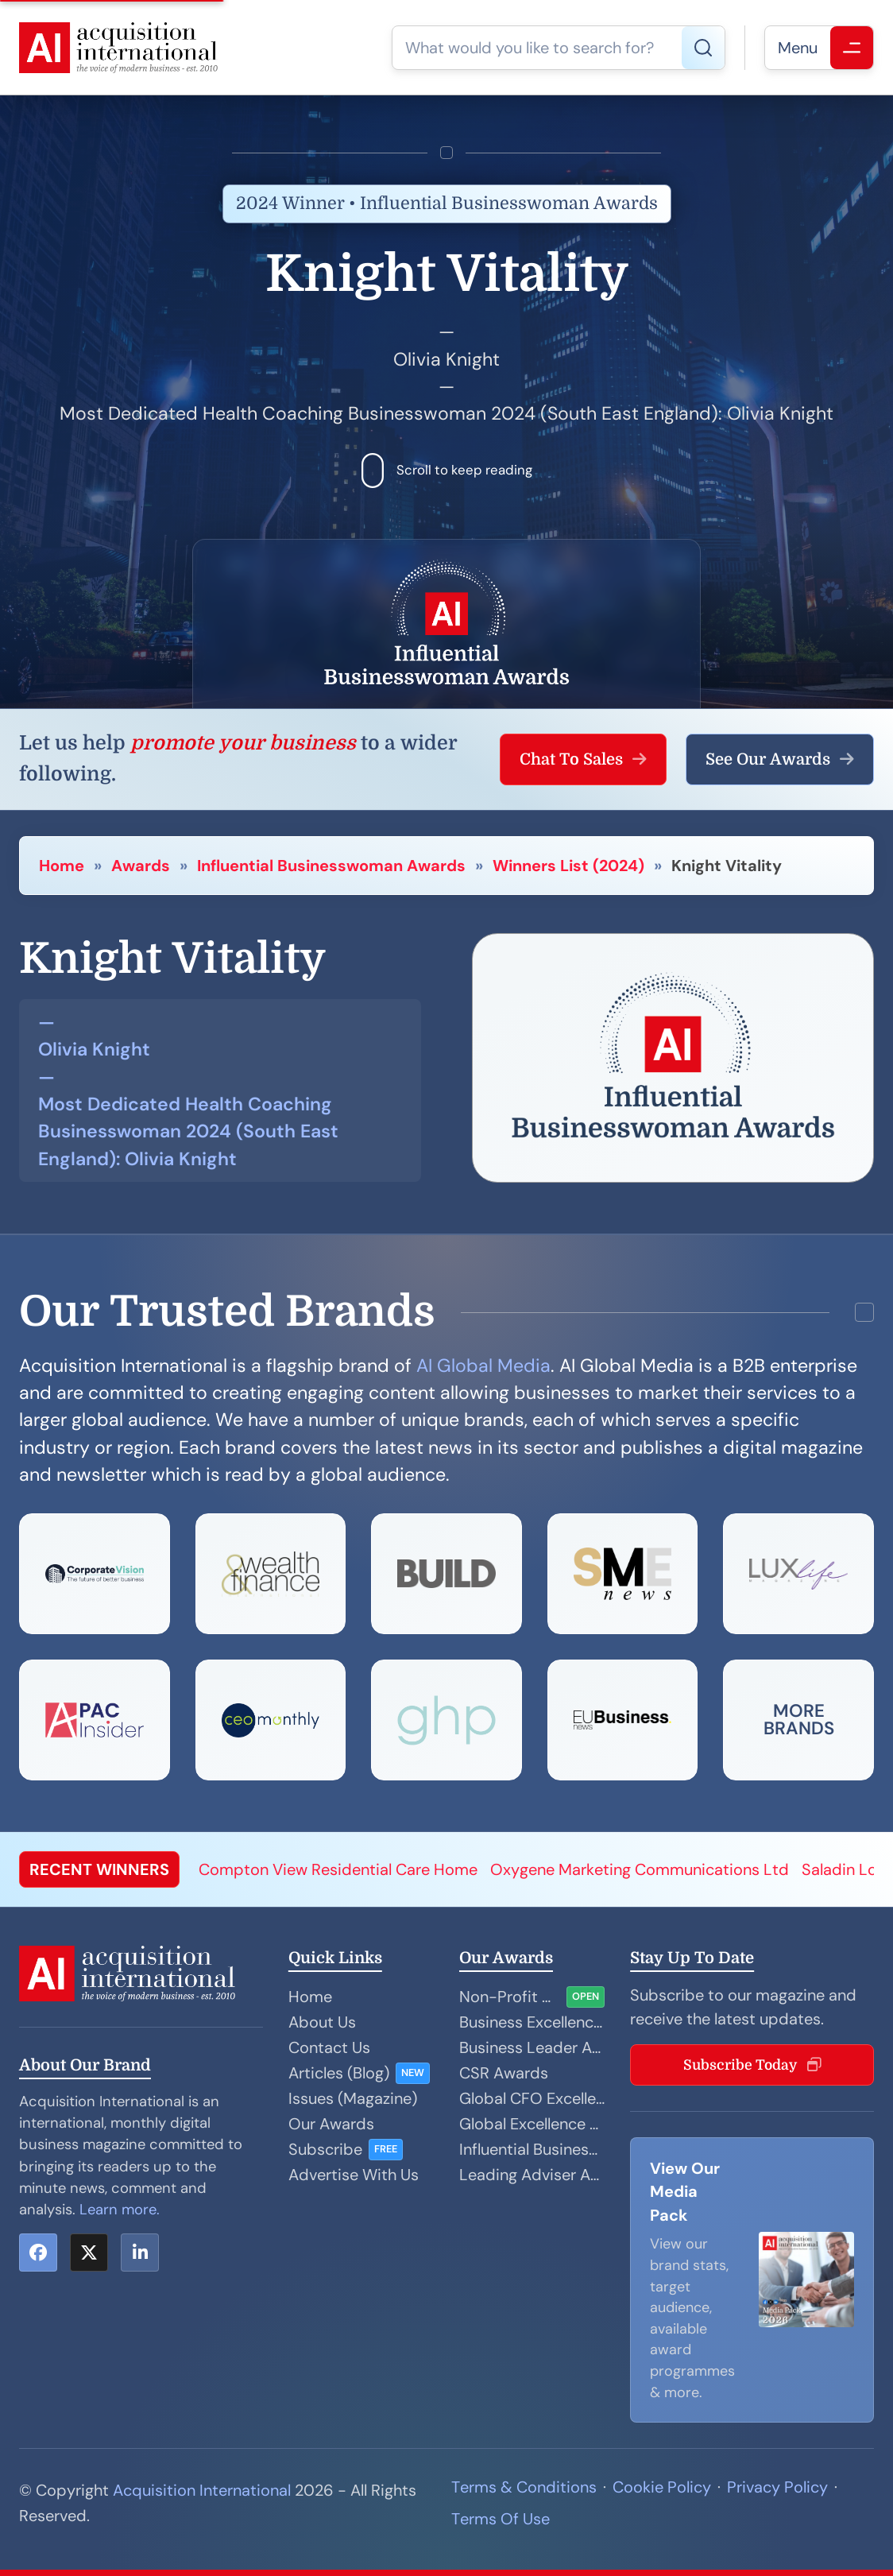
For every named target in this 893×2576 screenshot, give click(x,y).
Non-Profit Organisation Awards (509, 1996)
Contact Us (329, 2047)
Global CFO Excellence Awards (532, 2098)
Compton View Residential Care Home (338, 1869)
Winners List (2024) (568, 865)
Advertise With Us (353, 2174)
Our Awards (331, 2123)
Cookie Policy (662, 2487)
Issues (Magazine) (352, 2098)
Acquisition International (202, 2490)
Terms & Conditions (524, 2487)
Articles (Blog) (338, 2073)
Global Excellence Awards (532, 2123)
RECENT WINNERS (99, 1869)
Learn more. (119, 2209)
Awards (140, 865)
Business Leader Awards (532, 2047)
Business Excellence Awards (532, 2022)
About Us (322, 2022)
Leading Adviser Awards (532, 2174)
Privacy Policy (777, 2487)
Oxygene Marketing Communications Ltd (639, 1869)
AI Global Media (483, 1365)
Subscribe (325, 2149)
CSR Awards (503, 2073)
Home (61, 865)
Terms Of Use (500, 2518)
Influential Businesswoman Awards (331, 865)
